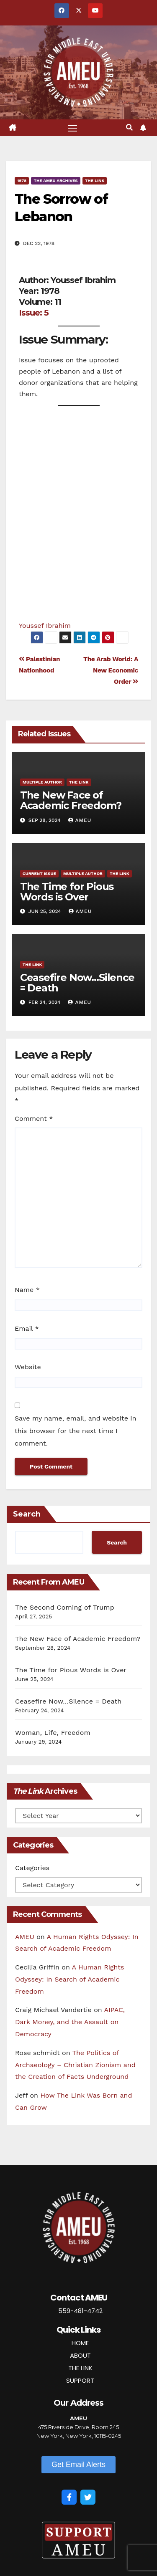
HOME (80, 2342)
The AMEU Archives (55, 180)
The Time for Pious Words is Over (66, 891)
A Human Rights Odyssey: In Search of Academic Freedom (69, 1979)
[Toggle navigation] (72, 128)
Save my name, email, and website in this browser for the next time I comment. (75, 1430)
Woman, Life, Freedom (52, 1733)
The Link (95, 180)
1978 (21, 180)
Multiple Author (42, 782)
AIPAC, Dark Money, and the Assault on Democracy (70, 2022)
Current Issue (39, 873)
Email (27, 1328)
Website (28, 1367)
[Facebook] (69, 2497)
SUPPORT (80, 2380)
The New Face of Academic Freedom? (70, 800)
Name (27, 1290)
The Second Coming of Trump (64, 1607)
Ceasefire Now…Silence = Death (77, 982)
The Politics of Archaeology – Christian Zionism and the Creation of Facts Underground (75, 2065)
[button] (129, 127)
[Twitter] (87, 2497)
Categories (32, 1868)
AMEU (80, 820)
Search (27, 1514)
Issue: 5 (34, 313)
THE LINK (80, 2368)
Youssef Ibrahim (45, 625)
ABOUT (80, 2355)
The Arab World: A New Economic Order (110, 670)
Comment (34, 1118)
